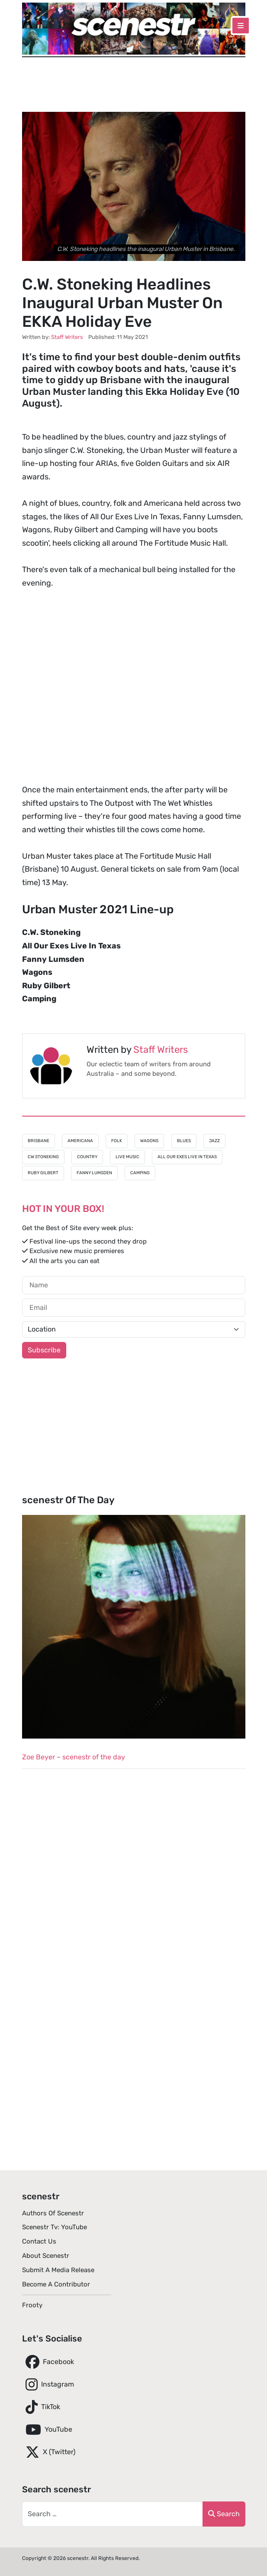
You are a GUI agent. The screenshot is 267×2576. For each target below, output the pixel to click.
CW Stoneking (43, 1156)
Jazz (214, 1140)
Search (224, 2514)
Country (87, 1156)
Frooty (32, 2305)
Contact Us (39, 2241)
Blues (184, 1140)
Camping (140, 1173)
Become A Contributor (56, 2284)
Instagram (48, 2384)
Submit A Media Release (58, 2270)
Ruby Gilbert (43, 1173)
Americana (80, 1140)
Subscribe (44, 1350)
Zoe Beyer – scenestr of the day (73, 1757)
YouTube (47, 2429)
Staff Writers (160, 1049)
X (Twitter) (48, 2452)
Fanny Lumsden (94, 1173)
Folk (116, 1140)
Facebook (48, 2361)
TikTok (41, 2407)
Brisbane (38, 1140)
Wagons (149, 1140)
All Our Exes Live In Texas (187, 1156)
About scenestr (45, 2256)
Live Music (127, 1156)
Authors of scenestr (53, 2213)
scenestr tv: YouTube (54, 2227)
